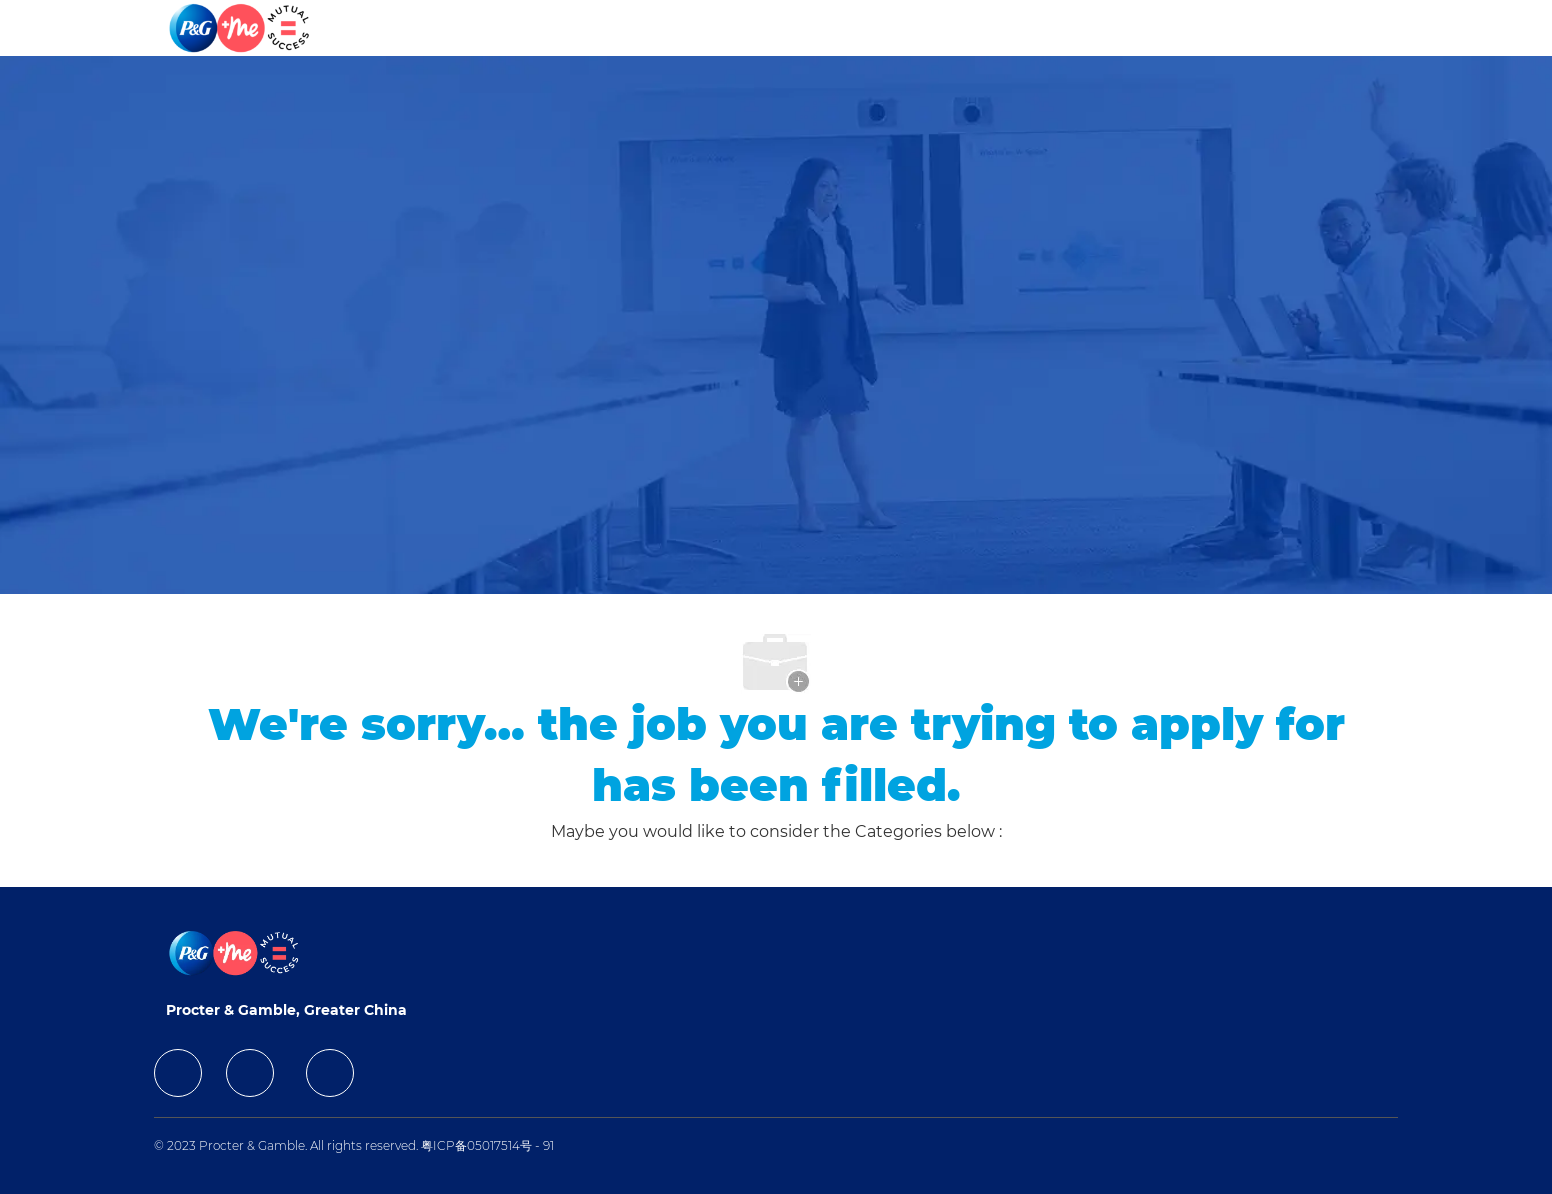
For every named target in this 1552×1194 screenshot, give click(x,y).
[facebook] (178, 1073)
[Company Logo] (241, 28)
